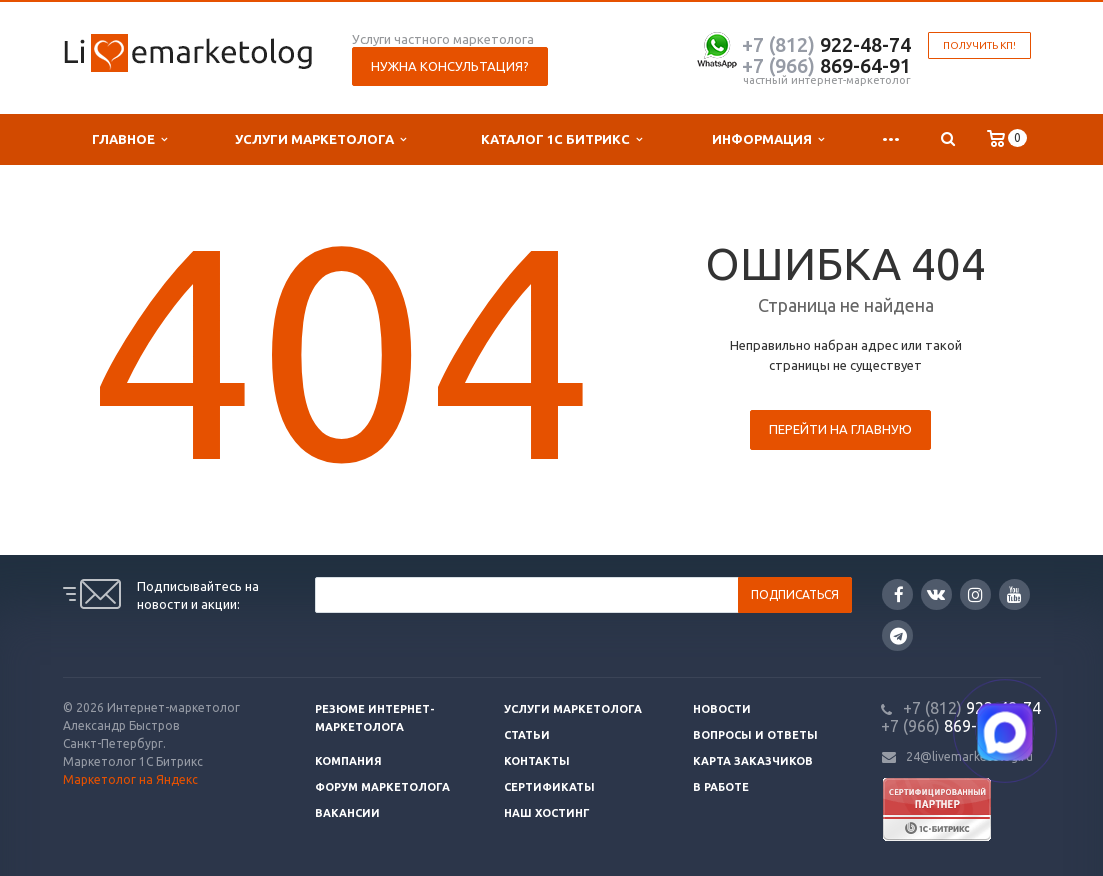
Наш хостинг (547, 813)
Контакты (537, 761)
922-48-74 (826, 44)
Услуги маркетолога (320, 139)
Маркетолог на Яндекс (130, 779)
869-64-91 (826, 65)
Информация (768, 139)
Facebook (899, 594)
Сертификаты (549, 787)
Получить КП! (979, 45)
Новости (722, 709)
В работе (721, 787)
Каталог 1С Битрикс (561, 139)
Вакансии (347, 813)
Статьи (527, 735)
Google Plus (898, 635)
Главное (129, 139)
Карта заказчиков (753, 761)
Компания (348, 761)
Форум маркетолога (382, 787)
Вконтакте (936, 593)
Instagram (975, 594)
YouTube (1014, 594)
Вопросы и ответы (755, 735)
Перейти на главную (840, 429)
